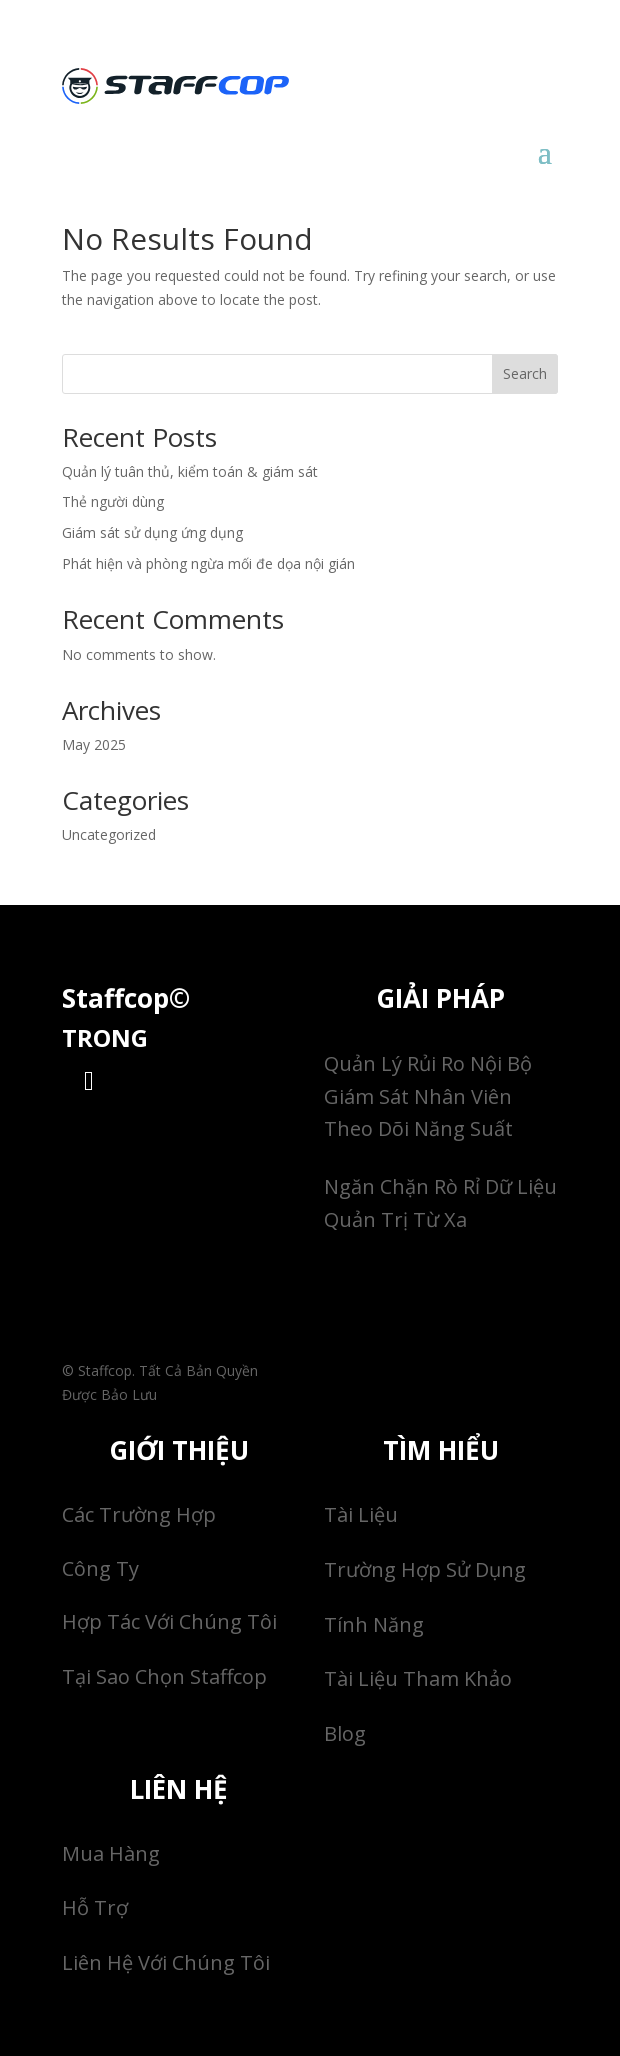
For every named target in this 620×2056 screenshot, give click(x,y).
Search (525, 373)
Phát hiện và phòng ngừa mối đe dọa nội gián (208, 563)
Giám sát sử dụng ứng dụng (152, 532)
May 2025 (94, 744)
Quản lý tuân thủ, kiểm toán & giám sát (190, 471)
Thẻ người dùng (113, 501)
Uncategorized (109, 834)
